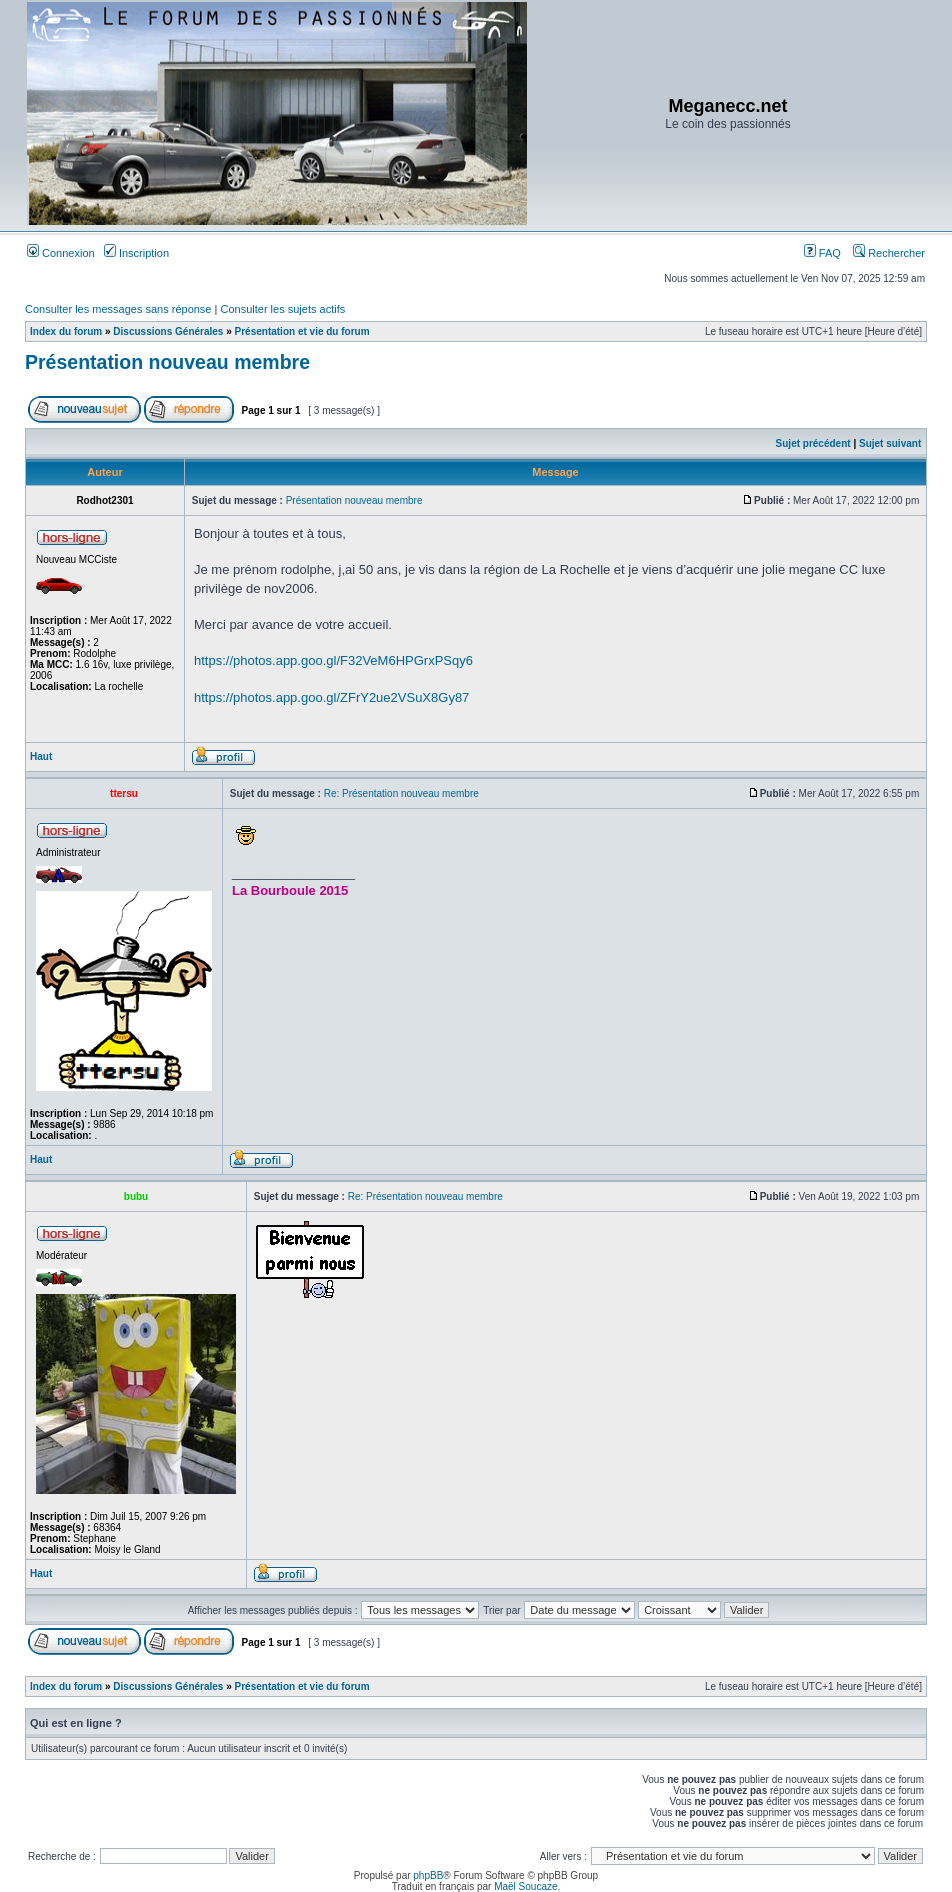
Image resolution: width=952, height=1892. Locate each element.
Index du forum (66, 331)
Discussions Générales (168, 331)
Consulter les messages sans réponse (118, 309)
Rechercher (889, 253)
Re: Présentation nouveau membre (401, 793)
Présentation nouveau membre (167, 362)
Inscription (136, 253)
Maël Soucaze (525, 1886)
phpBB (428, 1875)
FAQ (822, 253)
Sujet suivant (890, 443)
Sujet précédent (813, 443)
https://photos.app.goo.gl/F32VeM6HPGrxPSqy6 (333, 660)
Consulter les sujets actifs (282, 309)
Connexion (61, 253)
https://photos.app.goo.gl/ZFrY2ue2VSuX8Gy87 (331, 697)
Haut (41, 756)
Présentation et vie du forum (302, 331)
